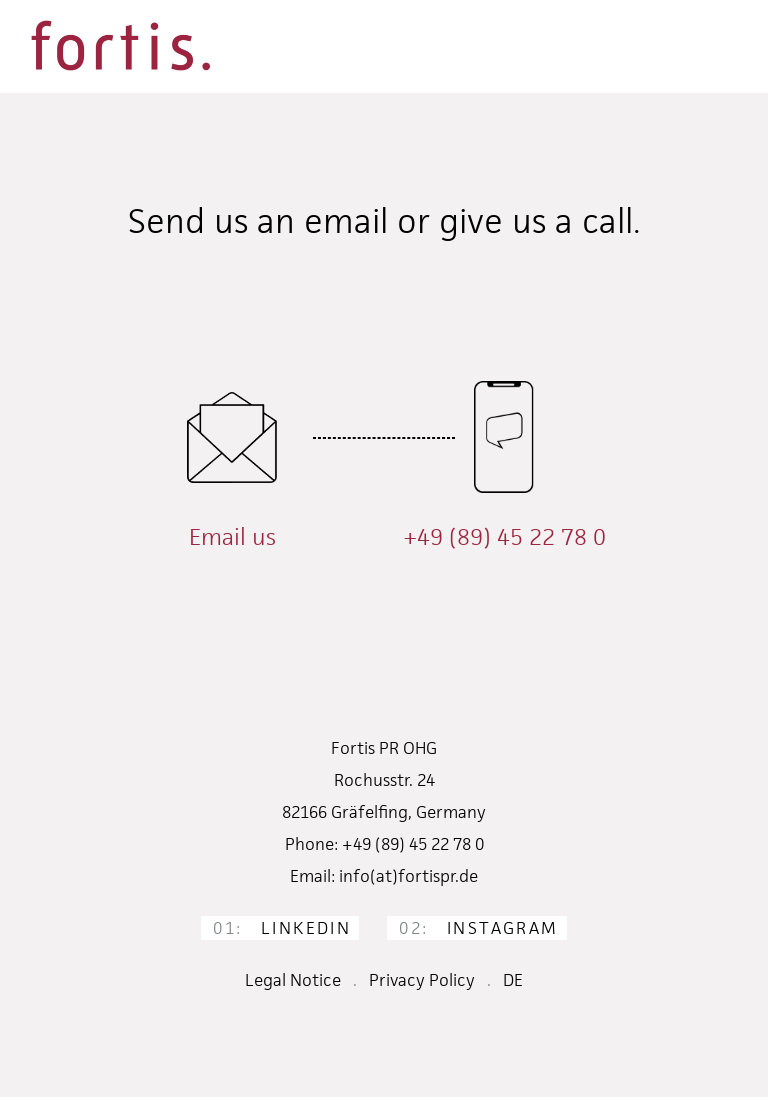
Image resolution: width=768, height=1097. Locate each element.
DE (513, 980)
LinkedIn (282, 928)
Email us (232, 537)
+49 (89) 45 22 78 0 (504, 537)
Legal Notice (293, 980)
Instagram (478, 928)
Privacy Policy (422, 980)
